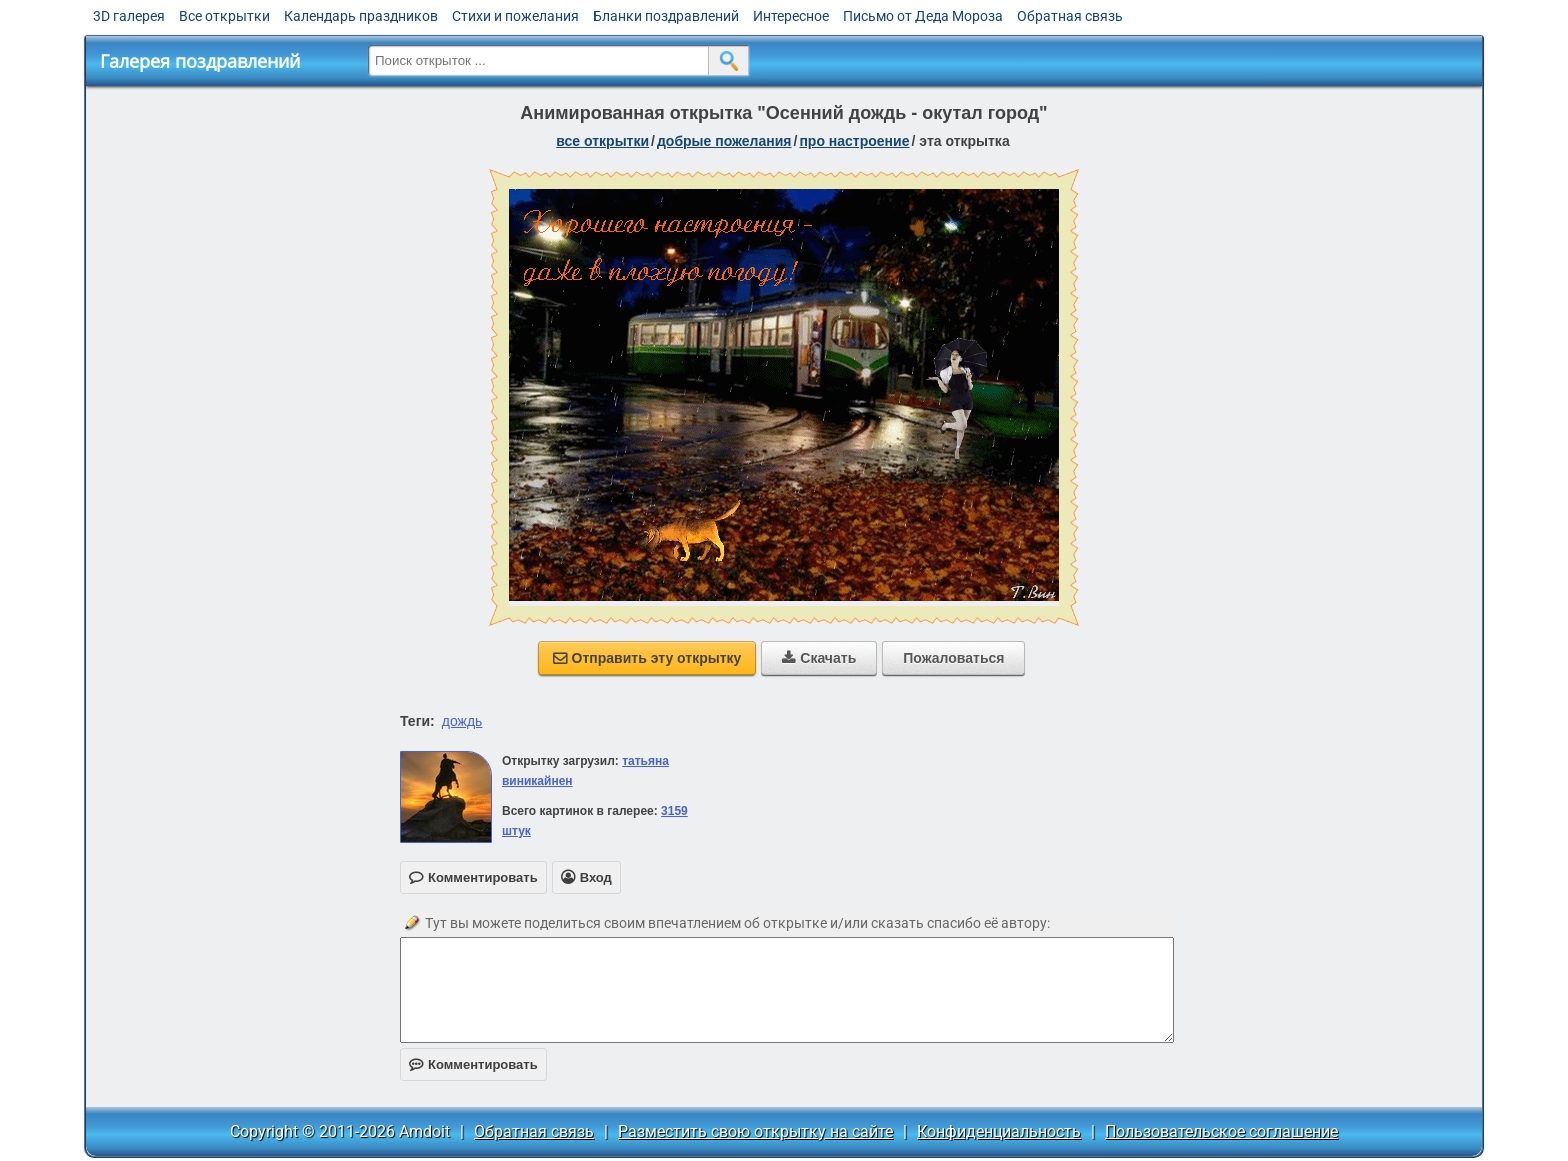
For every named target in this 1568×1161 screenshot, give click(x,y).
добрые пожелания (724, 141)
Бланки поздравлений (666, 16)
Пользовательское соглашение (1221, 1131)
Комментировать (473, 1064)
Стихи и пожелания (515, 16)
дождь (462, 721)
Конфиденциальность (999, 1131)
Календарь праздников (361, 16)
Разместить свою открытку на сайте (755, 1131)
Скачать (819, 658)
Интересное (791, 16)
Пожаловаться (953, 658)
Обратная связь (1070, 16)
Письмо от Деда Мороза (923, 16)
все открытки (602, 141)
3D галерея (129, 16)
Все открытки (224, 16)
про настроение (854, 141)
